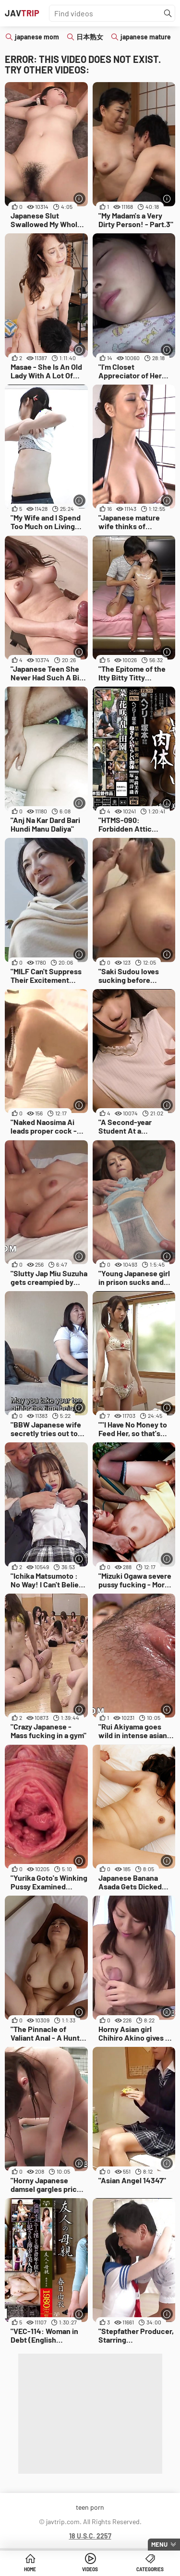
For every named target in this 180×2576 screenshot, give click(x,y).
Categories (150, 2569)
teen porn (90, 2507)
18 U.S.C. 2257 (90, 2536)
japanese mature (145, 37)
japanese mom (37, 37)
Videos (90, 2569)
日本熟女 (89, 37)
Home (30, 2569)
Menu (159, 2544)
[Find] (168, 13)
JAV (22, 13)
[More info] (79, 199)
